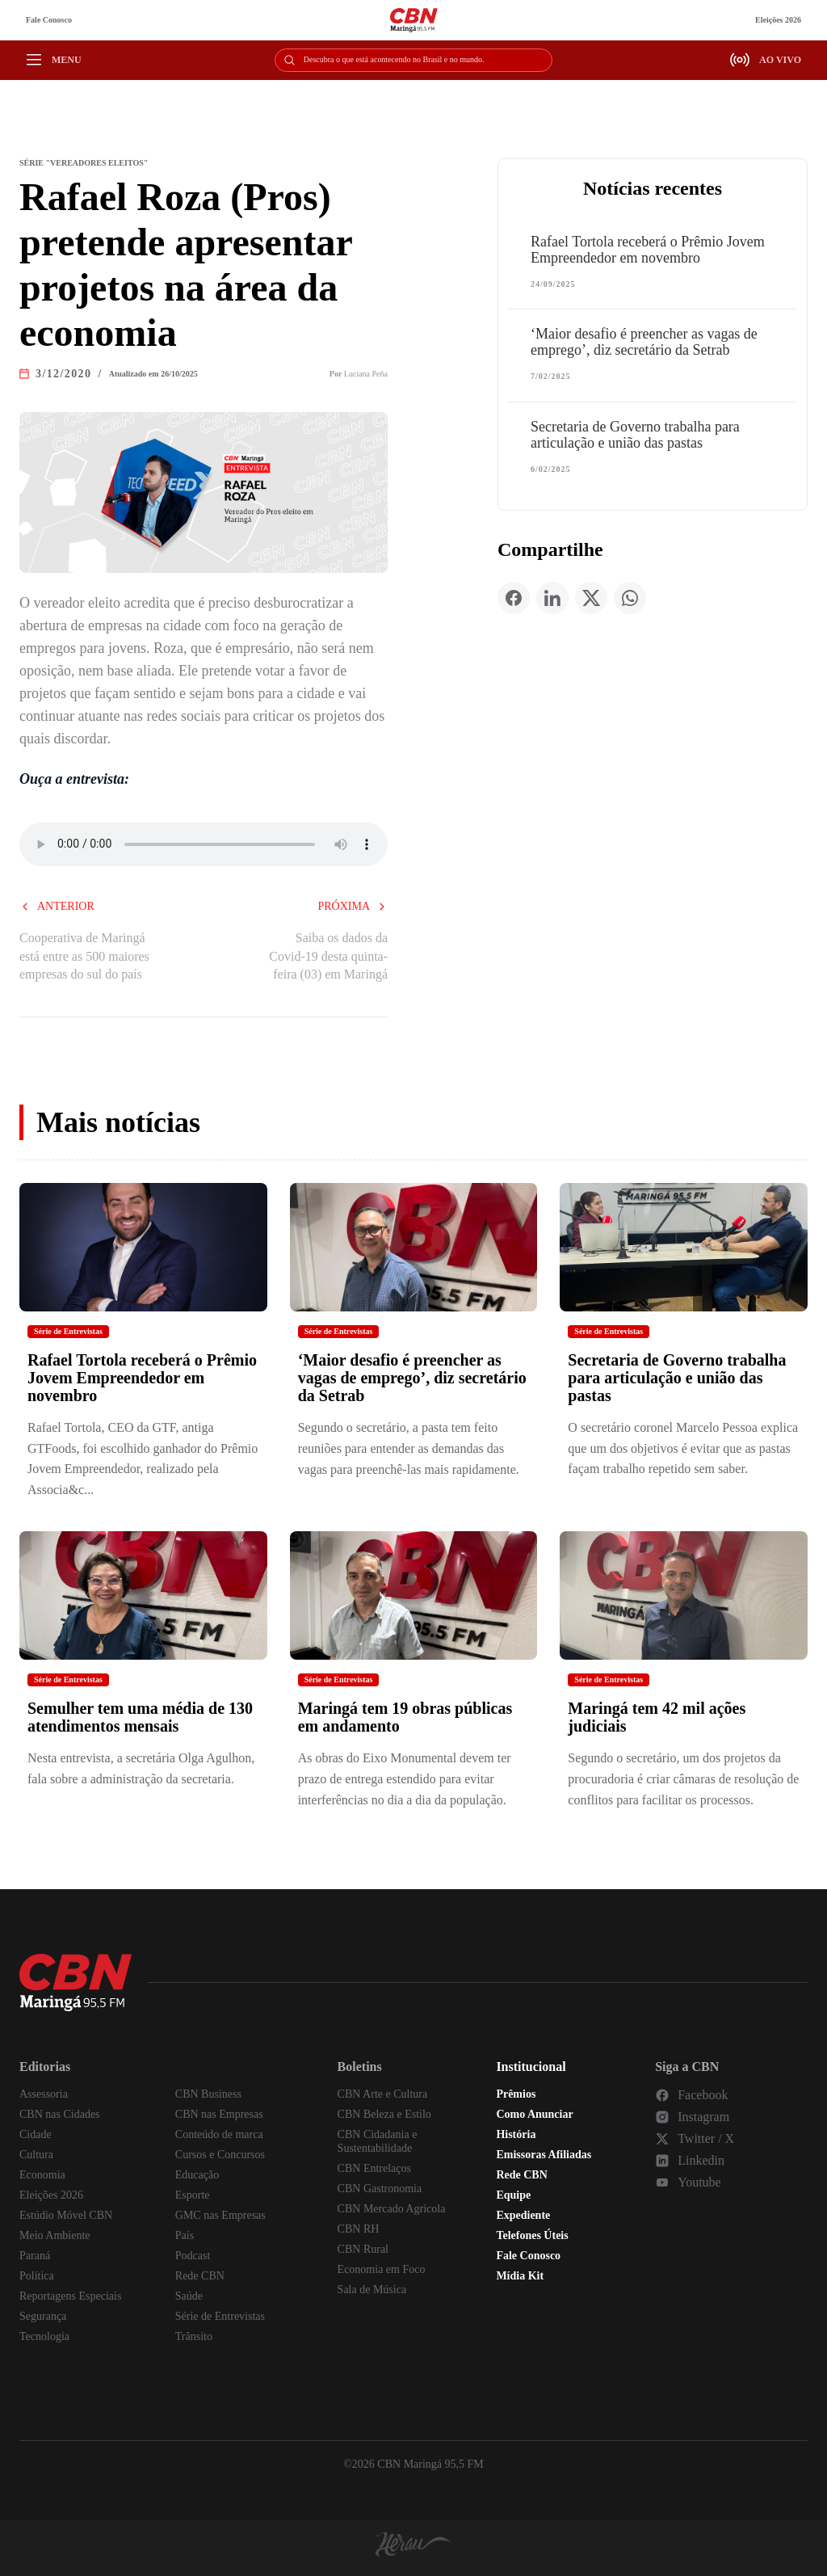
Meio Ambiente (54, 2235)
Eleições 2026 (778, 19)
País (184, 2235)
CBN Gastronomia (380, 2188)
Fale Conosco (49, 19)
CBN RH (359, 2229)
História (515, 2134)
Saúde (189, 2296)
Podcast (193, 2256)
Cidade (35, 2134)
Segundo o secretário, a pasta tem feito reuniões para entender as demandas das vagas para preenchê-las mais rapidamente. (408, 1448)
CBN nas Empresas (219, 2114)
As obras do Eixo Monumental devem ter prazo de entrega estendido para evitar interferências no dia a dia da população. (404, 1778)
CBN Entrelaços (374, 2168)
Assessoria (43, 2094)
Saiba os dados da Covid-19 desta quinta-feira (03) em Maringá (328, 956)
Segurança (42, 2316)
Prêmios (515, 2094)
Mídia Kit (520, 2276)
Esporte (192, 2195)
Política (36, 2276)
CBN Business (208, 2094)
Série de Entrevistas (68, 1331)
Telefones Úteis (532, 2235)
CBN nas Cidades (59, 2114)
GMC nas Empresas (220, 2215)
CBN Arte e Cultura (383, 2094)
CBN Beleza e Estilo (384, 2114)
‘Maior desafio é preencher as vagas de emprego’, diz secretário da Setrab (644, 342)
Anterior (56, 906)
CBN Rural (363, 2249)
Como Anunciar (534, 2114)
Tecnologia (44, 2336)
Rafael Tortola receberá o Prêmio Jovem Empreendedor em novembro (648, 250)
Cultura (36, 2155)
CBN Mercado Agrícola (392, 2209)
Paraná (34, 2256)
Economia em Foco (382, 2269)
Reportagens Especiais (70, 2296)
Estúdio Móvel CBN (65, 2215)
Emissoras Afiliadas (543, 2155)
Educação (197, 2175)
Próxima (352, 906)
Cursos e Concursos (220, 2155)
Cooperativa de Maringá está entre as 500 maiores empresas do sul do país (84, 956)
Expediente (523, 2215)
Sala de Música (372, 2289)
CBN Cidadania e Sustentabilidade (378, 2141)
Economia (42, 2175)
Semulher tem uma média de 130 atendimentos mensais (140, 1717)
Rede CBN (200, 2276)
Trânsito (193, 2336)
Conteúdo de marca (219, 2134)
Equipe (513, 2195)
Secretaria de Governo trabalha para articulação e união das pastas (635, 435)
